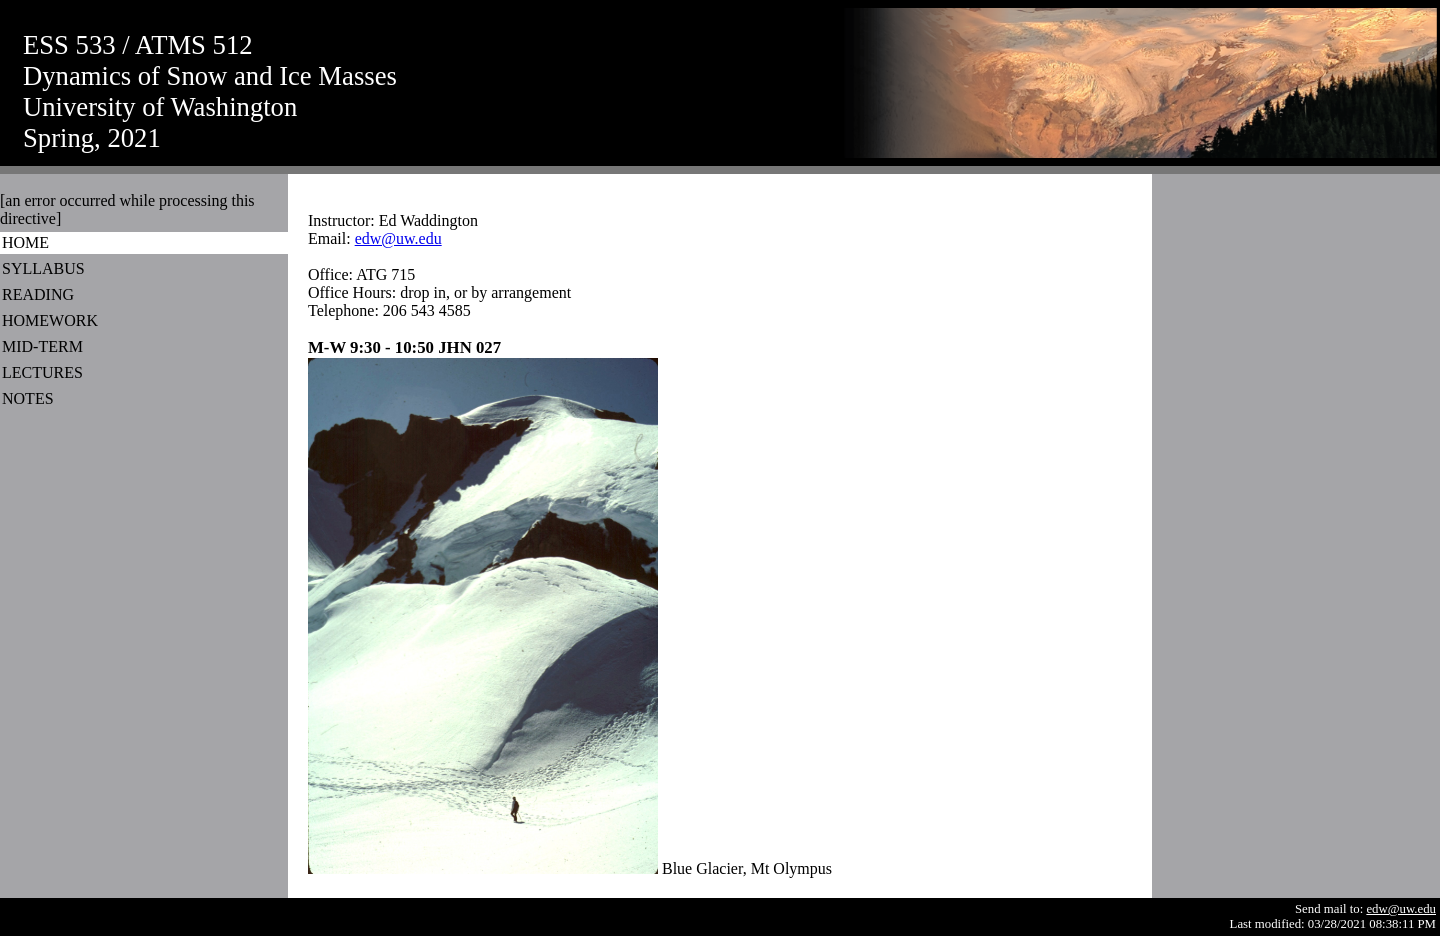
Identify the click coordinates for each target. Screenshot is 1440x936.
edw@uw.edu (398, 238)
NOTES (28, 398)
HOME (25, 242)
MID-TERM (42, 346)
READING (38, 294)
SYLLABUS (43, 268)
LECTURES (42, 372)
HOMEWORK (50, 320)
